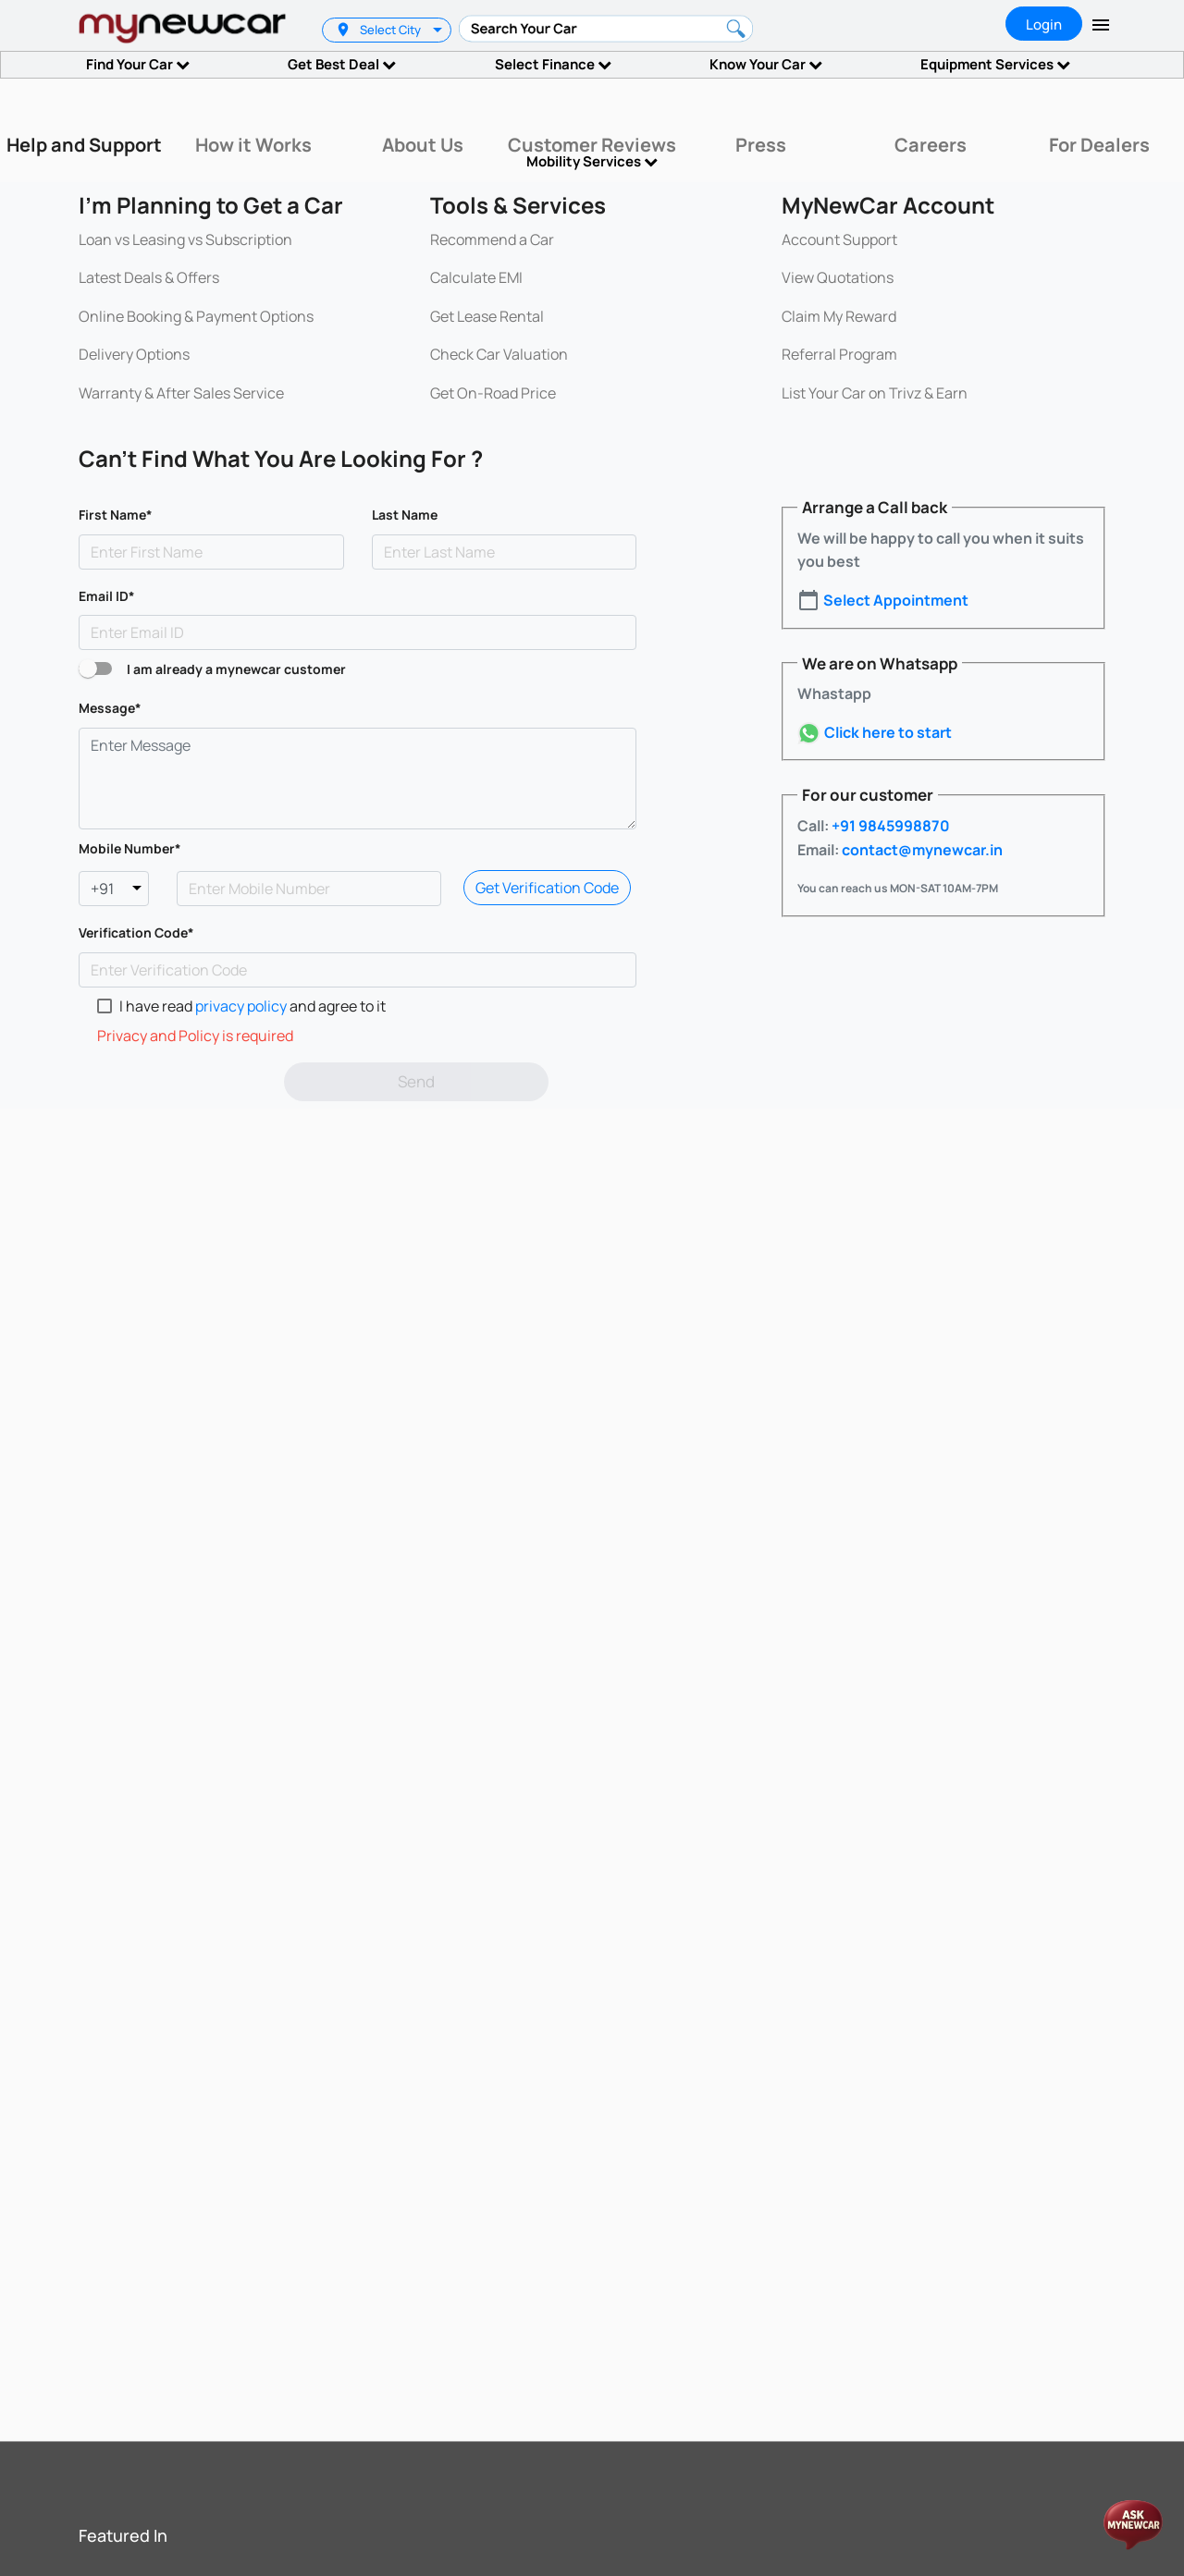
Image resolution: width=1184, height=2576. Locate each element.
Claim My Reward (839, 316)
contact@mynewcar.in (921, 850)
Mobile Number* (130, 848)
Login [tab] (1044, 24)
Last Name (405, 514)
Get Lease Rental (487, 316)
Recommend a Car (492, 239)
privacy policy (242, 1006)
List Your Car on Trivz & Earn (875, 393)
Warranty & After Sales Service (181, 393)
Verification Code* (136, 932)
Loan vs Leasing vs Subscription (185, 239)
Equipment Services (995, 64)
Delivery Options (134, 354)
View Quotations (838, 277)
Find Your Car (138, 64)
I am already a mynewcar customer (236, 669)
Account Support (839, 239)
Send (416, 1081)
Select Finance (553, 64)
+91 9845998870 (889, 826)
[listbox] (440, 30)
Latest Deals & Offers (149, 277)
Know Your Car (765, 64)
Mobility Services (592, 161)
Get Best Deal (342, 64)
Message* (110, 708)
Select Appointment (895, 600)
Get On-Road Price (493, 393)
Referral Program (839, 354)
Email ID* (107, 596)
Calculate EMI (476, 277)
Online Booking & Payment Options (196, 316)
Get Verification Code (547, 887)
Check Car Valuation (499, 354)
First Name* (116, 514)
